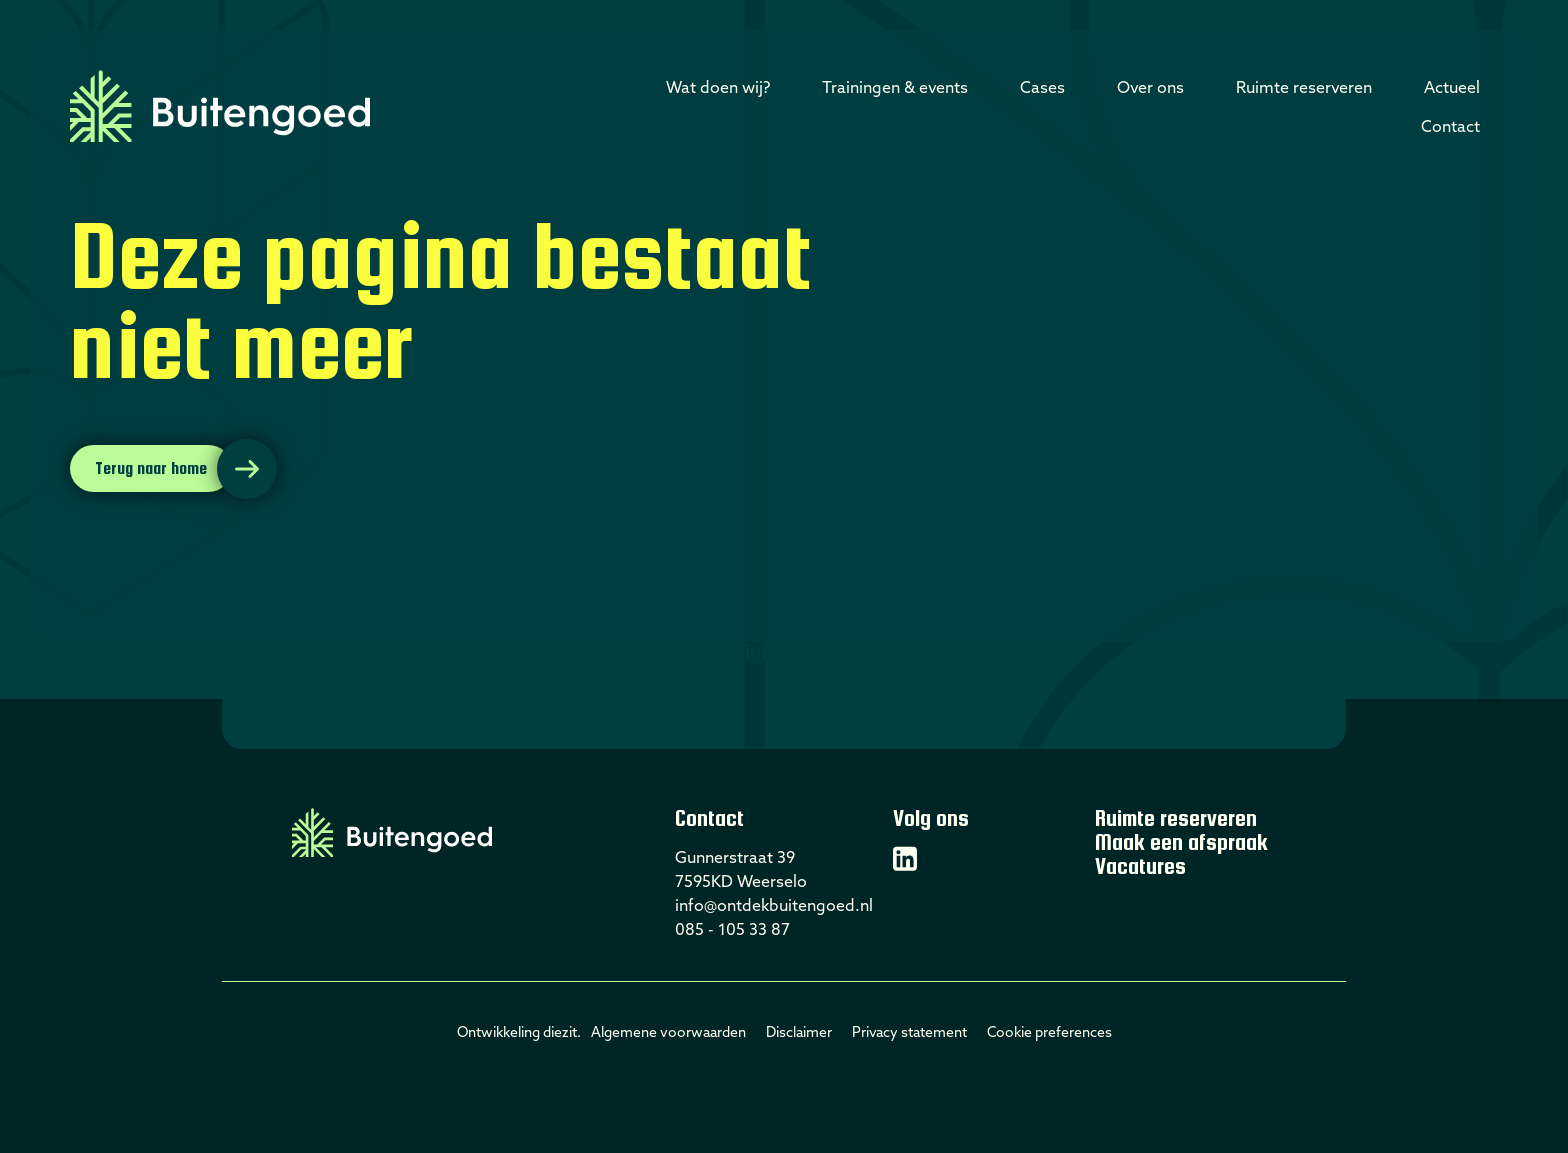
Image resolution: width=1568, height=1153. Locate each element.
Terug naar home (151, 468)
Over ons (1150, 87)
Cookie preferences (1049, 1032)
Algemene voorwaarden (668, 1032)
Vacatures (1140, 866)
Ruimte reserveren (1304, 87)
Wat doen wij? (718, 87)
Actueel (1452, 87)
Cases (1042, 87)
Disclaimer (799, 1032)
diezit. (562, 1032)
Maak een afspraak (1181, 842)
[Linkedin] (905, 859)
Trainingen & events (895, 87)
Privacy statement (909, 1032)
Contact (1450, 126)
